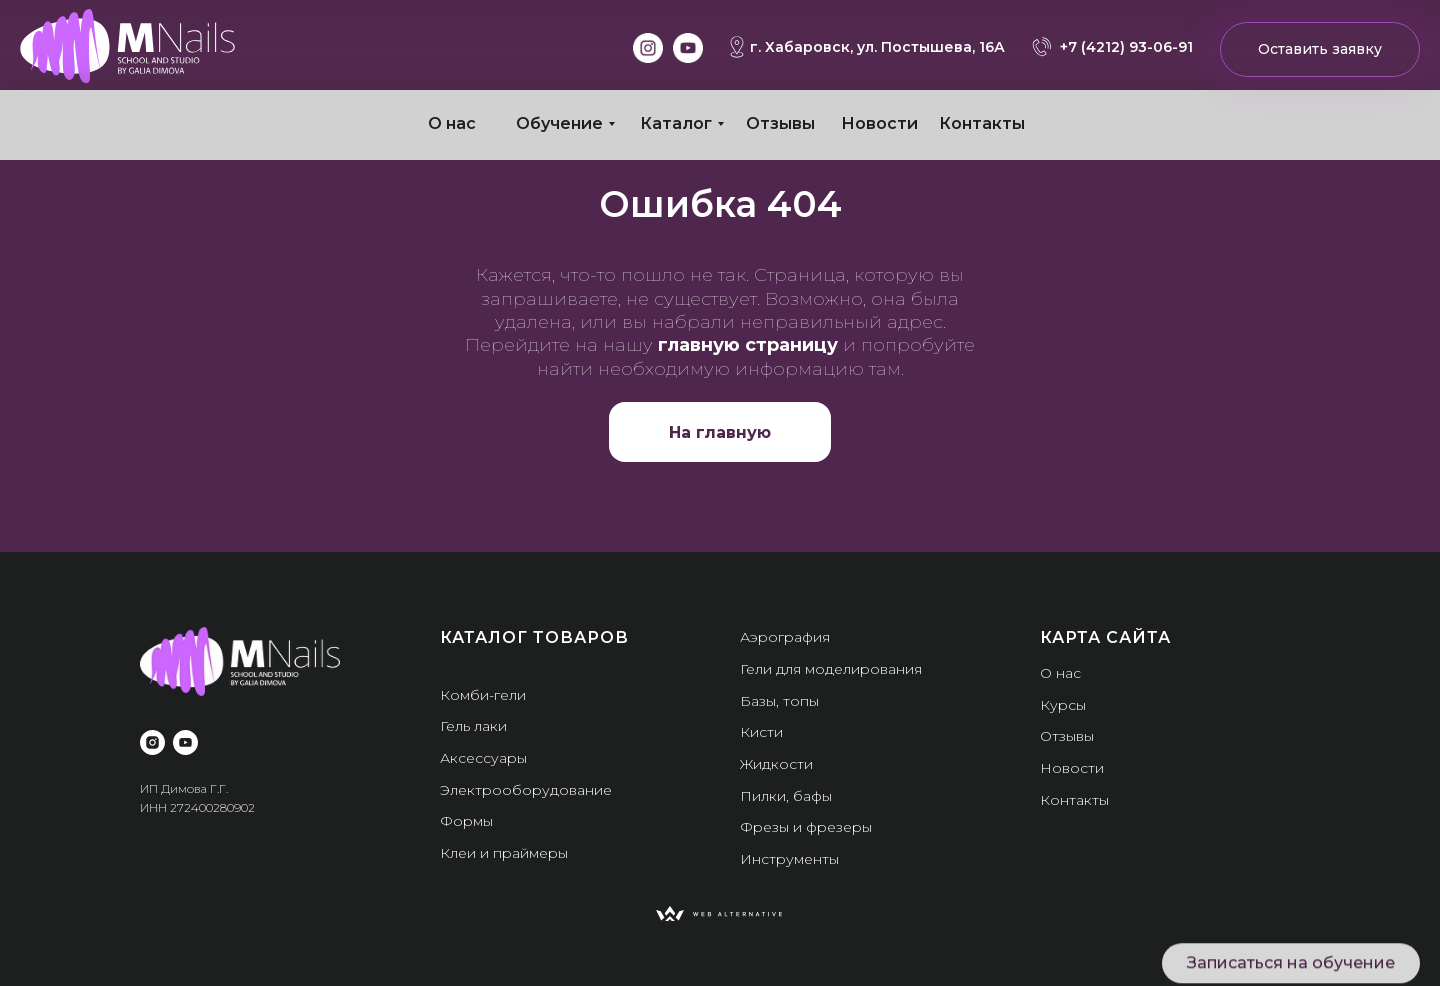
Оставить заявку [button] (1320, 49)
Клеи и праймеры (504, 853)
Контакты (982, 123)
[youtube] (185, 742)
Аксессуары (483, 758)
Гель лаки (473, 726)
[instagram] (152, 742)
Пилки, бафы (786, 796)
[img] (127, 46)
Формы (466, 821)
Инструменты (789, 859)
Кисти (761, 732)
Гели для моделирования (831, 669)
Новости (879, 123)
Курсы (1063, 705)
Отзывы (780, 123)
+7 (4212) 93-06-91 (1126, 47)
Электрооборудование (526, 790)
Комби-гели (483, 695)
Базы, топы (779, 701)
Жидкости (776, 764)
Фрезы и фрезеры (806, 827)
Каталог (676, 123)
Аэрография (785, 637)
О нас (452, 123)
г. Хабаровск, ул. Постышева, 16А (877, 47)
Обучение (559, 123)
